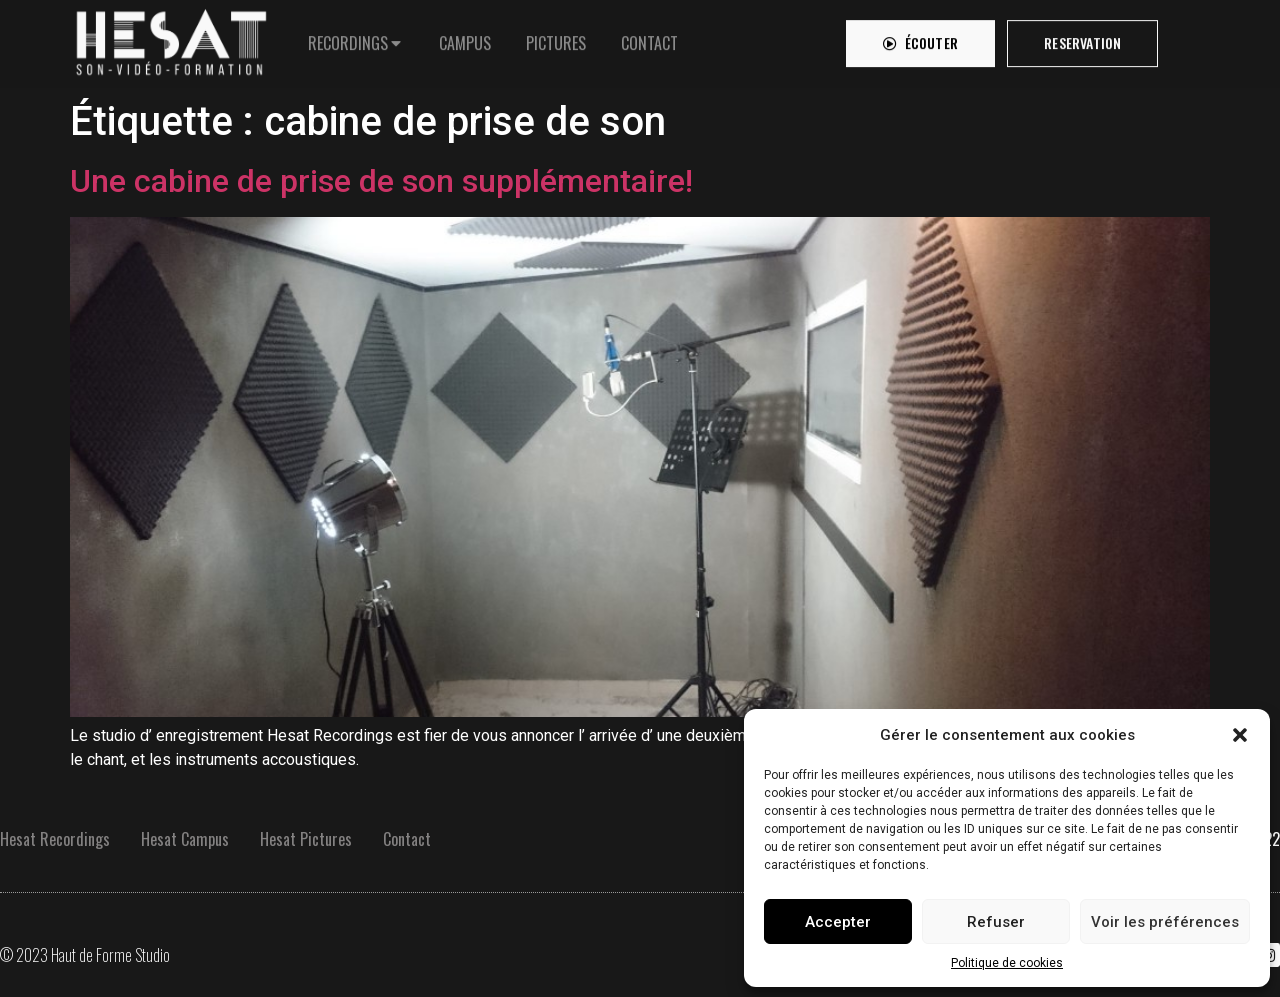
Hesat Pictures (306, 839)
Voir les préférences (1165, 922)
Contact (407, 839)
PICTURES (556, 38)
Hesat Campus (185, 839)
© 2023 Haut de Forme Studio (85, 955)
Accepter (838, 922)
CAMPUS (465, 38)
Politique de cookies (1007, 963)
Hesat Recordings (55, 839)
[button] (1240, 735)
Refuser (996, 922)
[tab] (356, 38)
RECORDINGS (348, 38)
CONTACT (649, 38)
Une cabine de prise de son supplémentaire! (381, 181)
